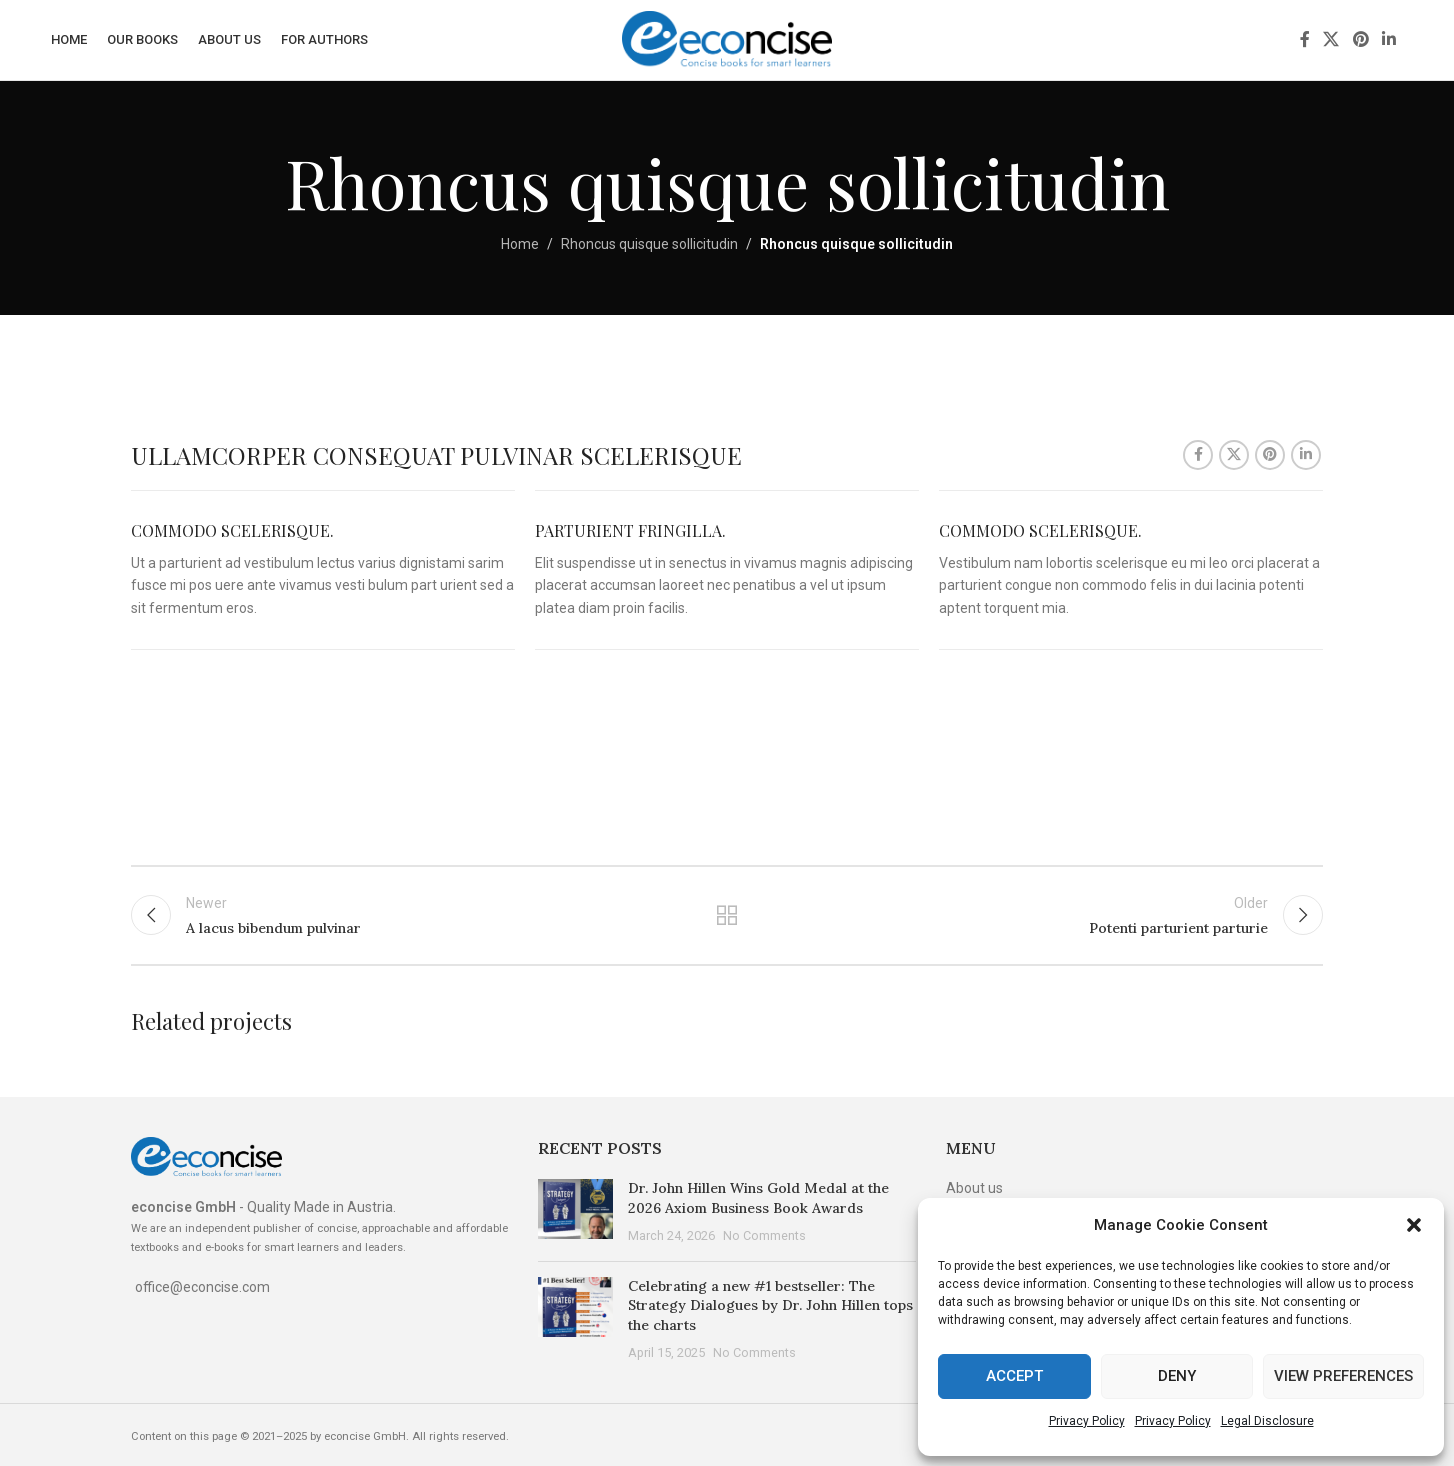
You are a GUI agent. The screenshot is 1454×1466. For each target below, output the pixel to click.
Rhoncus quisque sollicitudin (649, 244)
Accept (1014, 1376)
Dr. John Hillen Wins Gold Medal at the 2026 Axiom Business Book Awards (758, 1198)
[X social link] (1331, 39)
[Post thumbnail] (575, 1212)
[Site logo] (727, 39)
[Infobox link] (323, 570)
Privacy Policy (1087, 1421)
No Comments (764, 1235)
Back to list (727, 915)
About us (974, 1188)
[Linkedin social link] (1388, 39)
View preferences (1343, 1376)
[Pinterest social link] (1360, 39)
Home (520, 244)
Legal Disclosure (1267, 1421)
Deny (1177, 1376)
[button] (1414, 1225)
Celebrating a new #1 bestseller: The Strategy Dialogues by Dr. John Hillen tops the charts (770, 1305)
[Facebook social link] (1305, 39)
